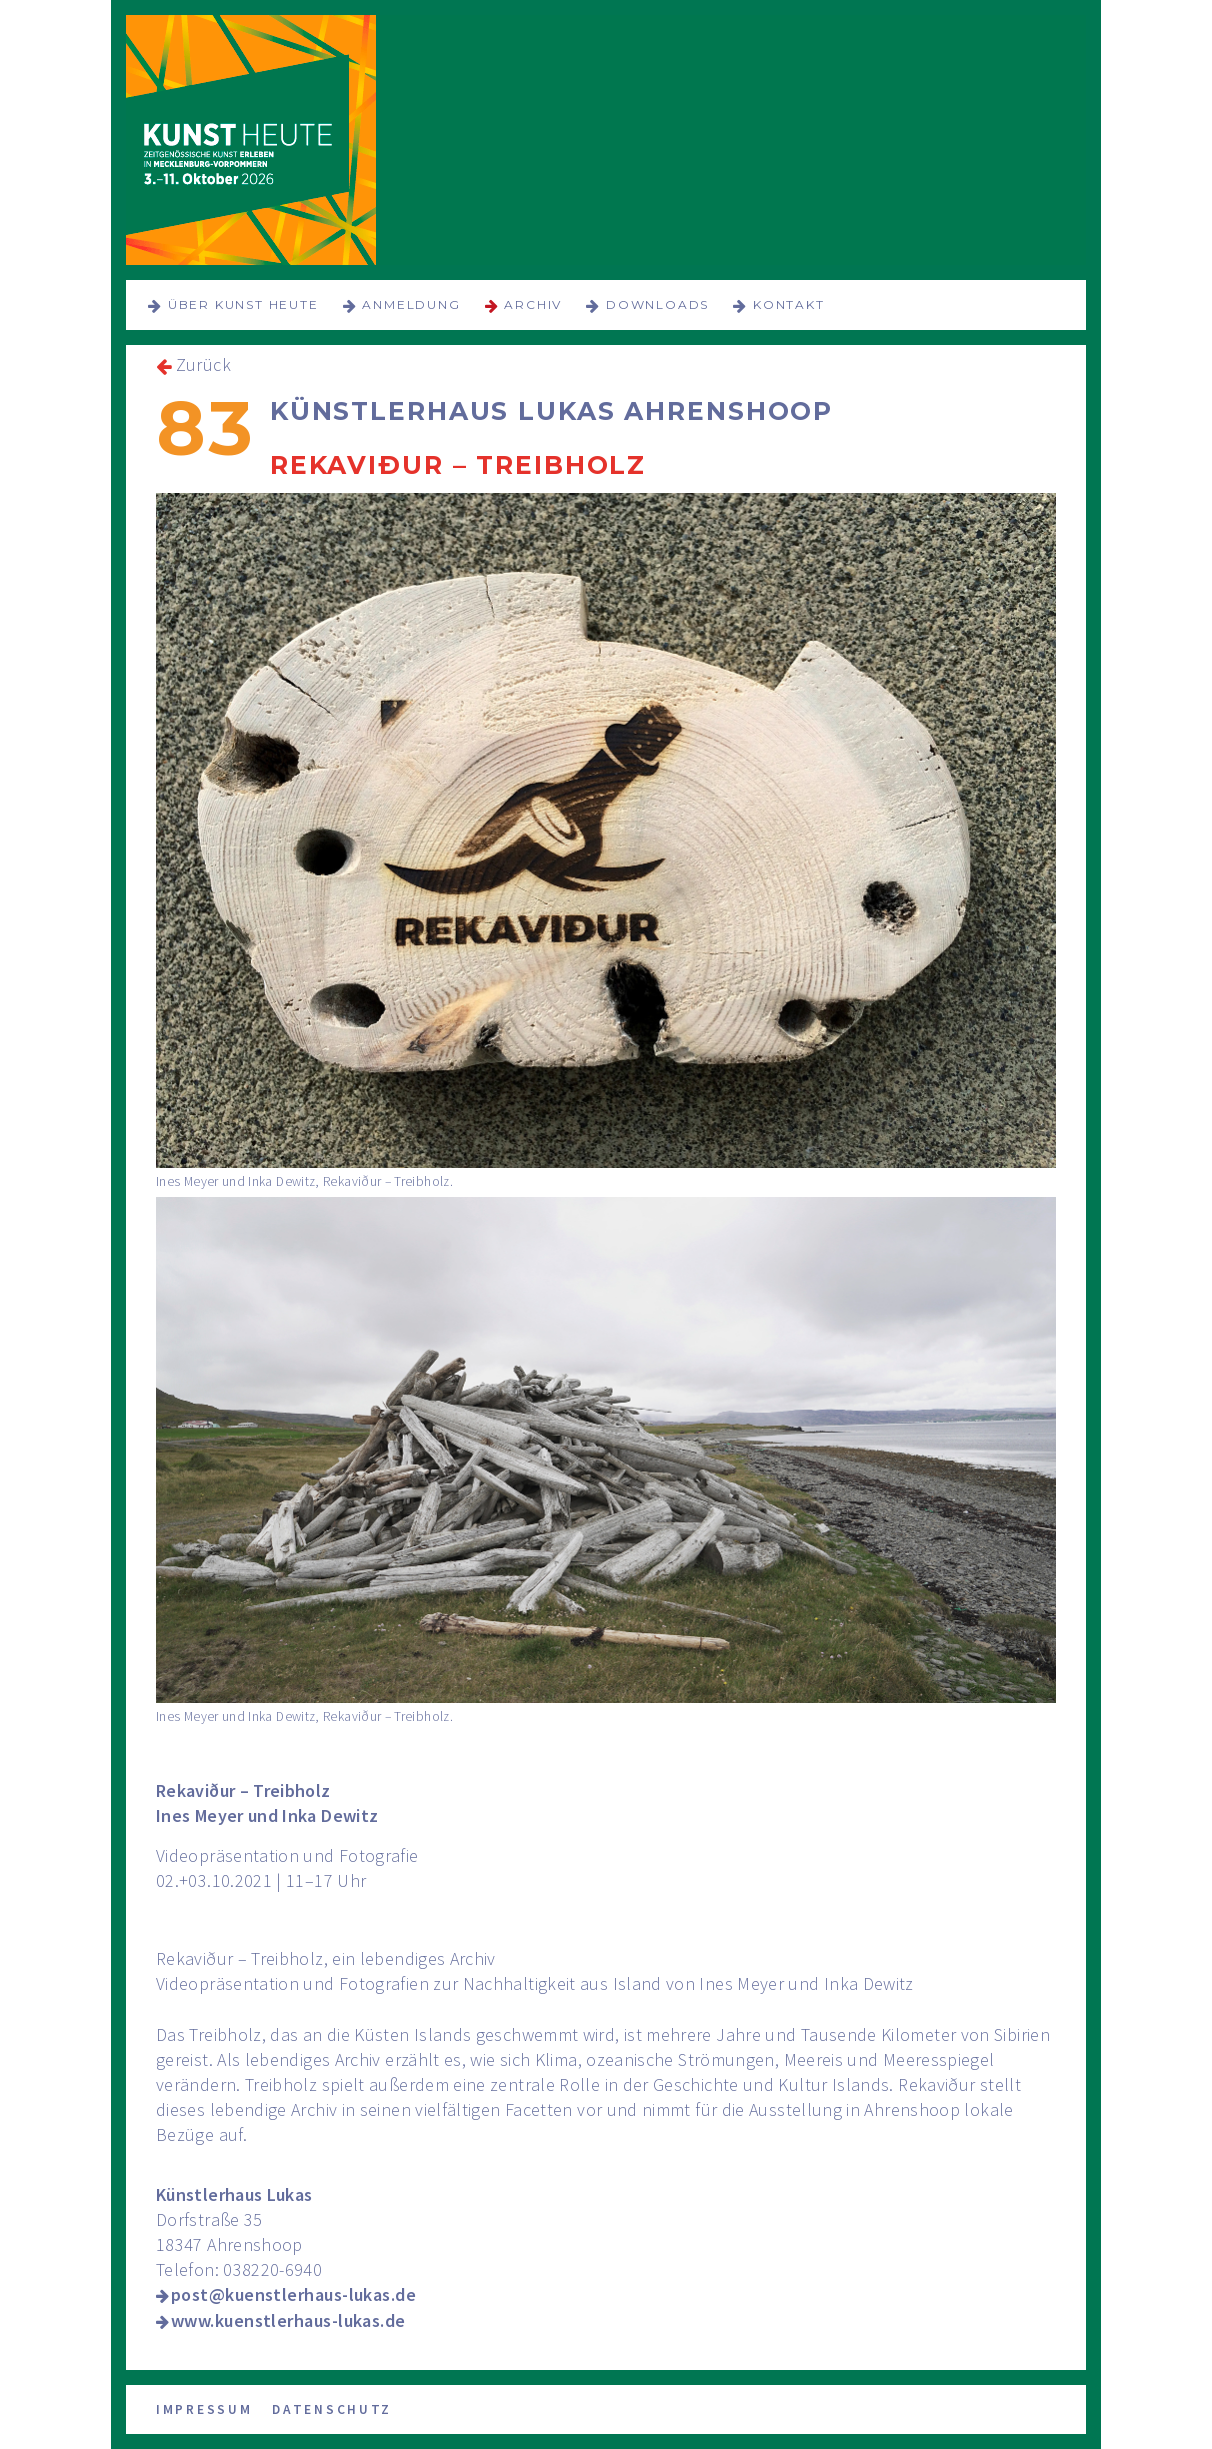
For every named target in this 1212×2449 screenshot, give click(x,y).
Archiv (533, 304)
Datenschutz (332, 2409)
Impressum (204, 2409)
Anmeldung (411, 304)
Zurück (203, 364)
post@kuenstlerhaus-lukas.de (293, 2294)
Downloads (657, 304)
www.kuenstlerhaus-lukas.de (288, 2320)
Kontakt (789, 304)
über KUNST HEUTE (243, 304)
